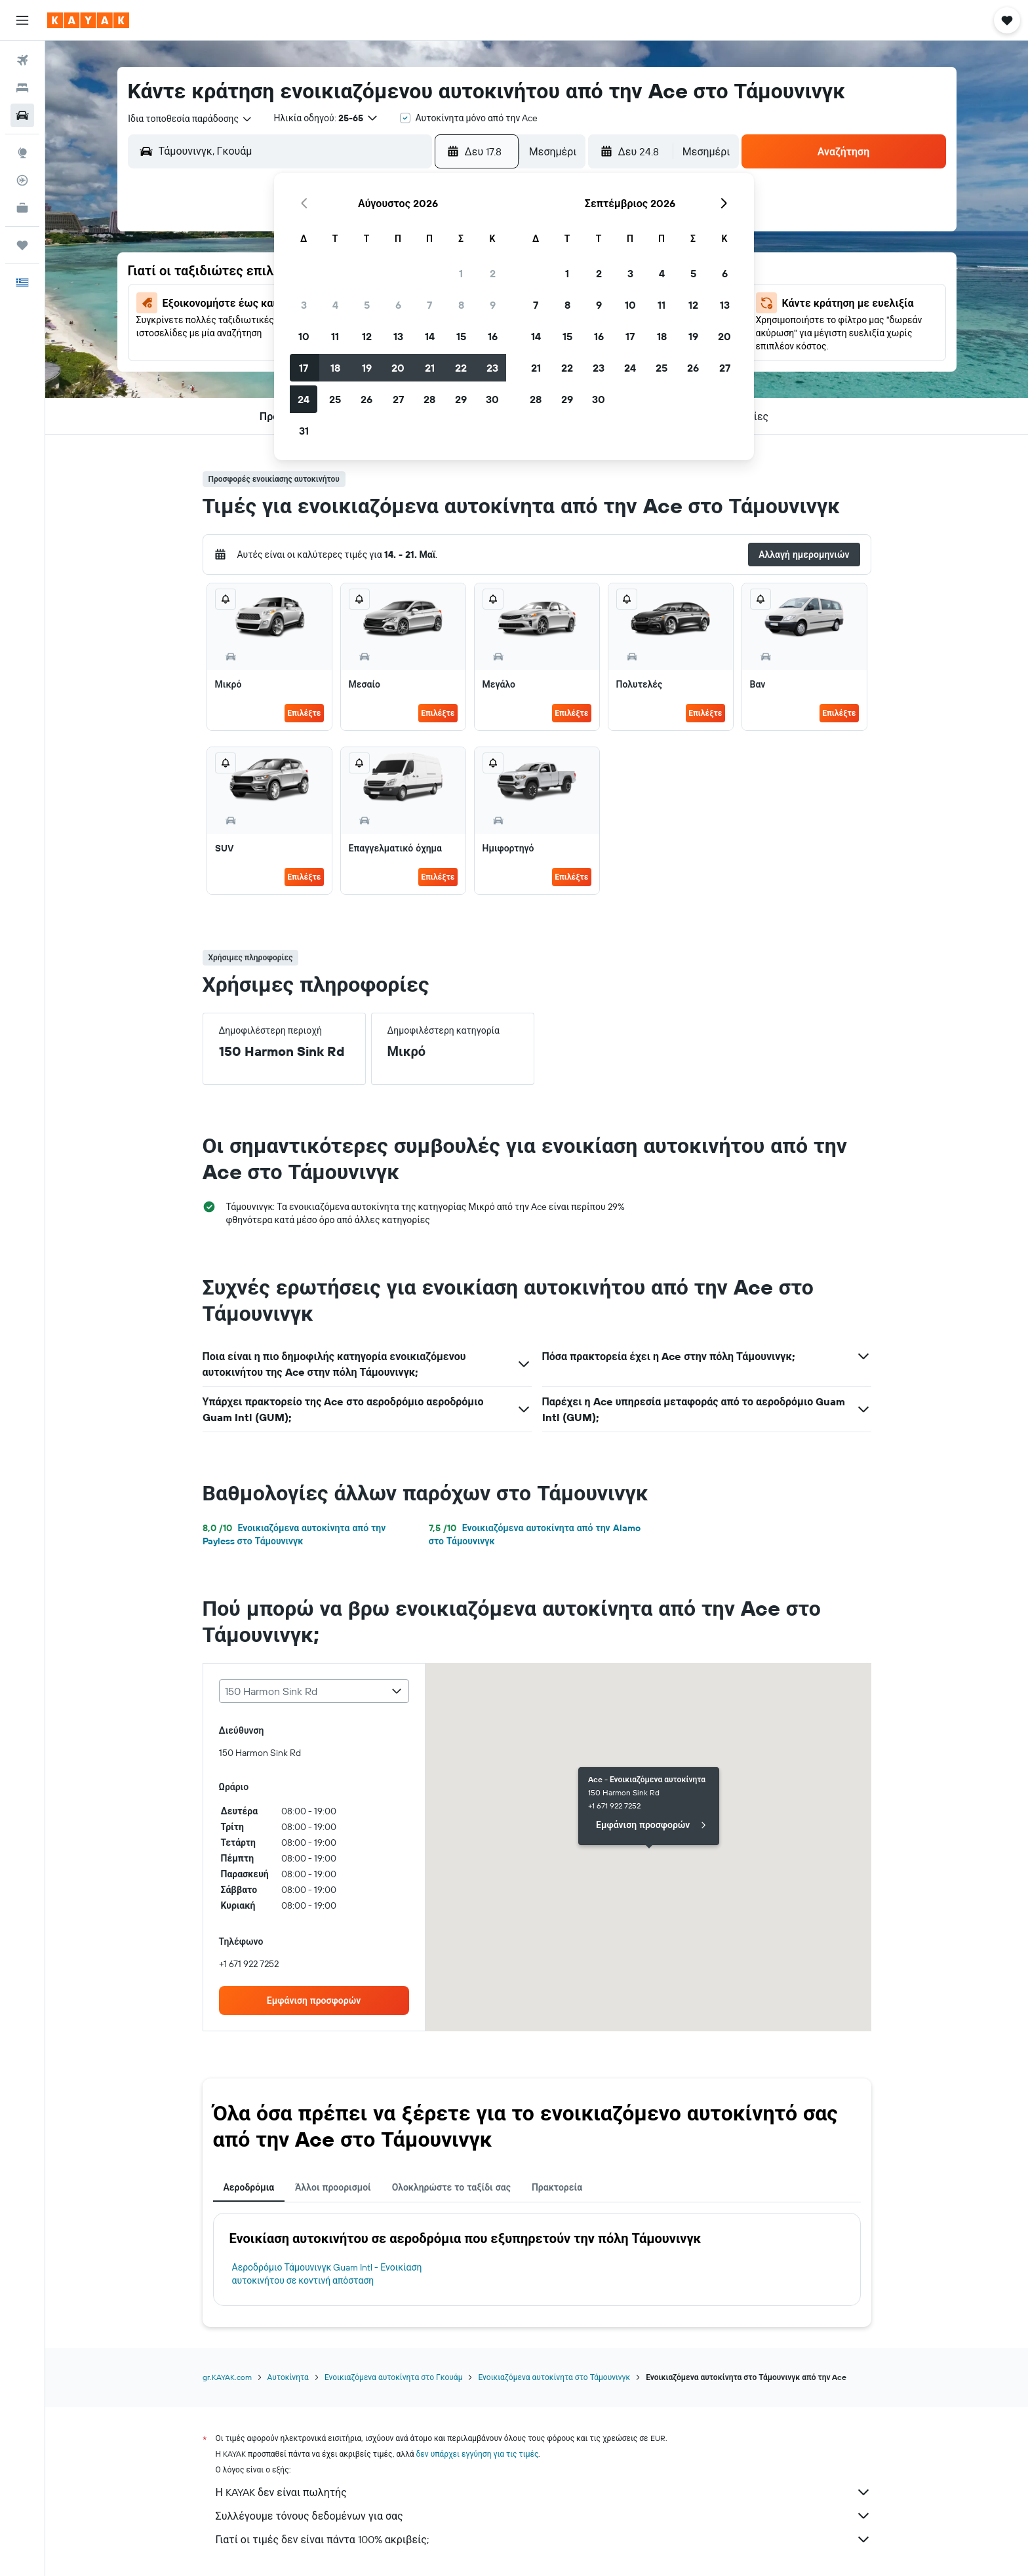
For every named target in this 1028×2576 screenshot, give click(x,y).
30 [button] (492, 399)
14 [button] (430, 336)
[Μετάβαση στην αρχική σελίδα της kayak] (88, 20)
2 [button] (493, 273)
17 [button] (303, 367)
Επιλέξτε (304, 713)
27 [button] (398, 399)
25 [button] (335, 399)
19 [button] (367, 367)
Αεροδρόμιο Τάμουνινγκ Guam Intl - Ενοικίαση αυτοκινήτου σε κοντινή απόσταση (327, 2273)
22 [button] (461, 367)
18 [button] (335, 367)
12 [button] (367, 336)
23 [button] (492, 367)
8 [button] (461, 304)
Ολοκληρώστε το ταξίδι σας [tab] (451, 2187)
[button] (22, 20)
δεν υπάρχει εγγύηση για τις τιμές (477, 2454)
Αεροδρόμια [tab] (249, 2187)
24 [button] (303, 399)
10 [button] (303, 336)
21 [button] (430, 367)
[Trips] (22, 245)
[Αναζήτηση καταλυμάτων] (22, 88)
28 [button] (429, 399)
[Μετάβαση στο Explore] (22, 153)
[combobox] (190, 118)
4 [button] (335, 304)
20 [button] (398, 367)
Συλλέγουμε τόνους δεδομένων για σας (543, 2516)
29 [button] (461, 399)
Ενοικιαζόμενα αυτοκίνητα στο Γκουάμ (394, 2377)
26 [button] (366, 399)
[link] (314, 2000)
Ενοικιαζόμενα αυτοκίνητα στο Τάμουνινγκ (554, 2377)
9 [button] (493, 304)
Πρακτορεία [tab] (557, 2187)
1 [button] (461, 273)
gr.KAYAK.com (227, 2377)
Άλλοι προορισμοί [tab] (333, 2187)
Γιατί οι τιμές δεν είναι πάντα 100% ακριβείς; (543, 2539)
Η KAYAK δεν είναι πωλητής (543, 2492)
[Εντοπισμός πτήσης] (22, 180)
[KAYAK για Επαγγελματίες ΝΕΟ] (22, 208)
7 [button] (429, 304)
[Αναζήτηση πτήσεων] (22, 60)
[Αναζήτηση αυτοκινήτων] (22, 115)
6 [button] (398, 304)
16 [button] (493, 336)
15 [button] (461, 336)
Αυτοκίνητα (288, 2377)
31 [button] (304, 430)
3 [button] (304, 304)
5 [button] (367, 304)
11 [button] (335, 336)
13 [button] (398, 336)
